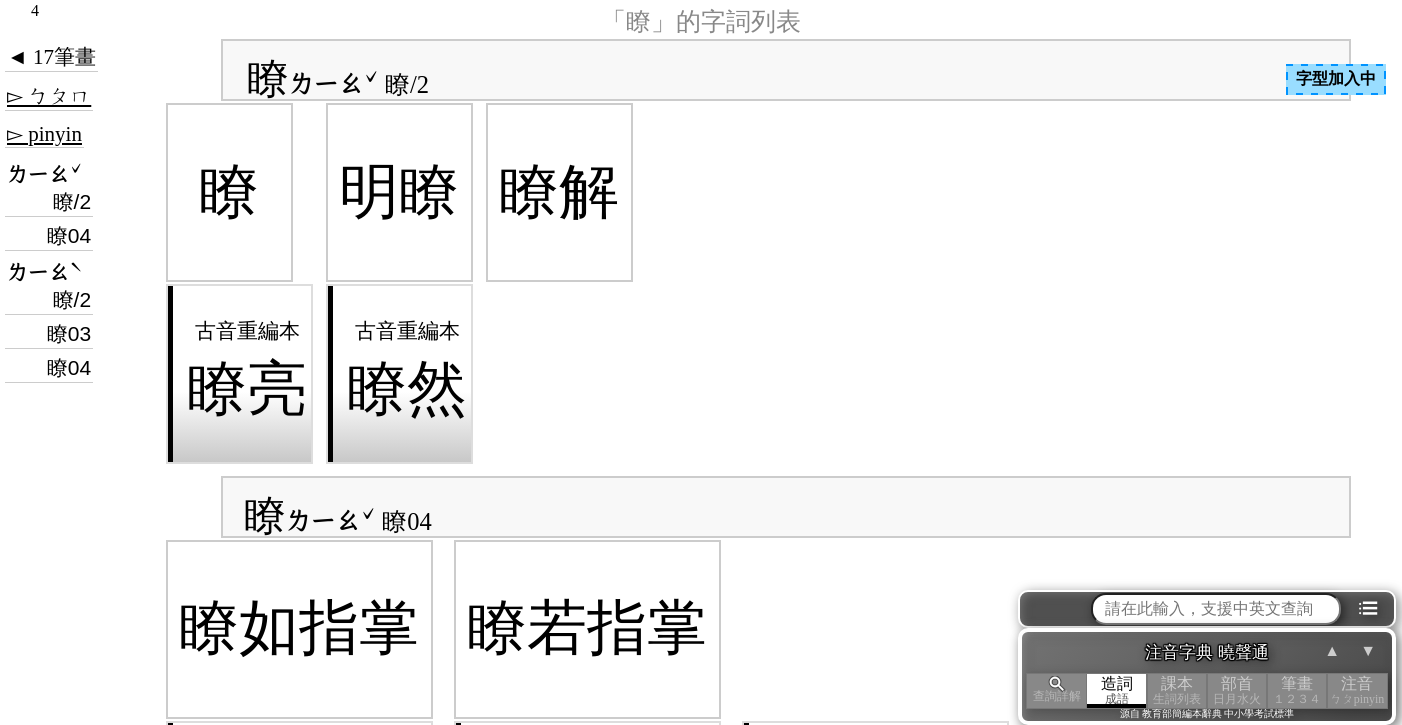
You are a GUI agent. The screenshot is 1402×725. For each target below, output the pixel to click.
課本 (1177, 690)
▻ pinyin (44, 134)
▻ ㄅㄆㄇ (49, 96)
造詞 (1117, 690)
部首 (1237, 690)
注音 (1357, 690)
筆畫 (1297, 690)
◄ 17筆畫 (51, 57)
